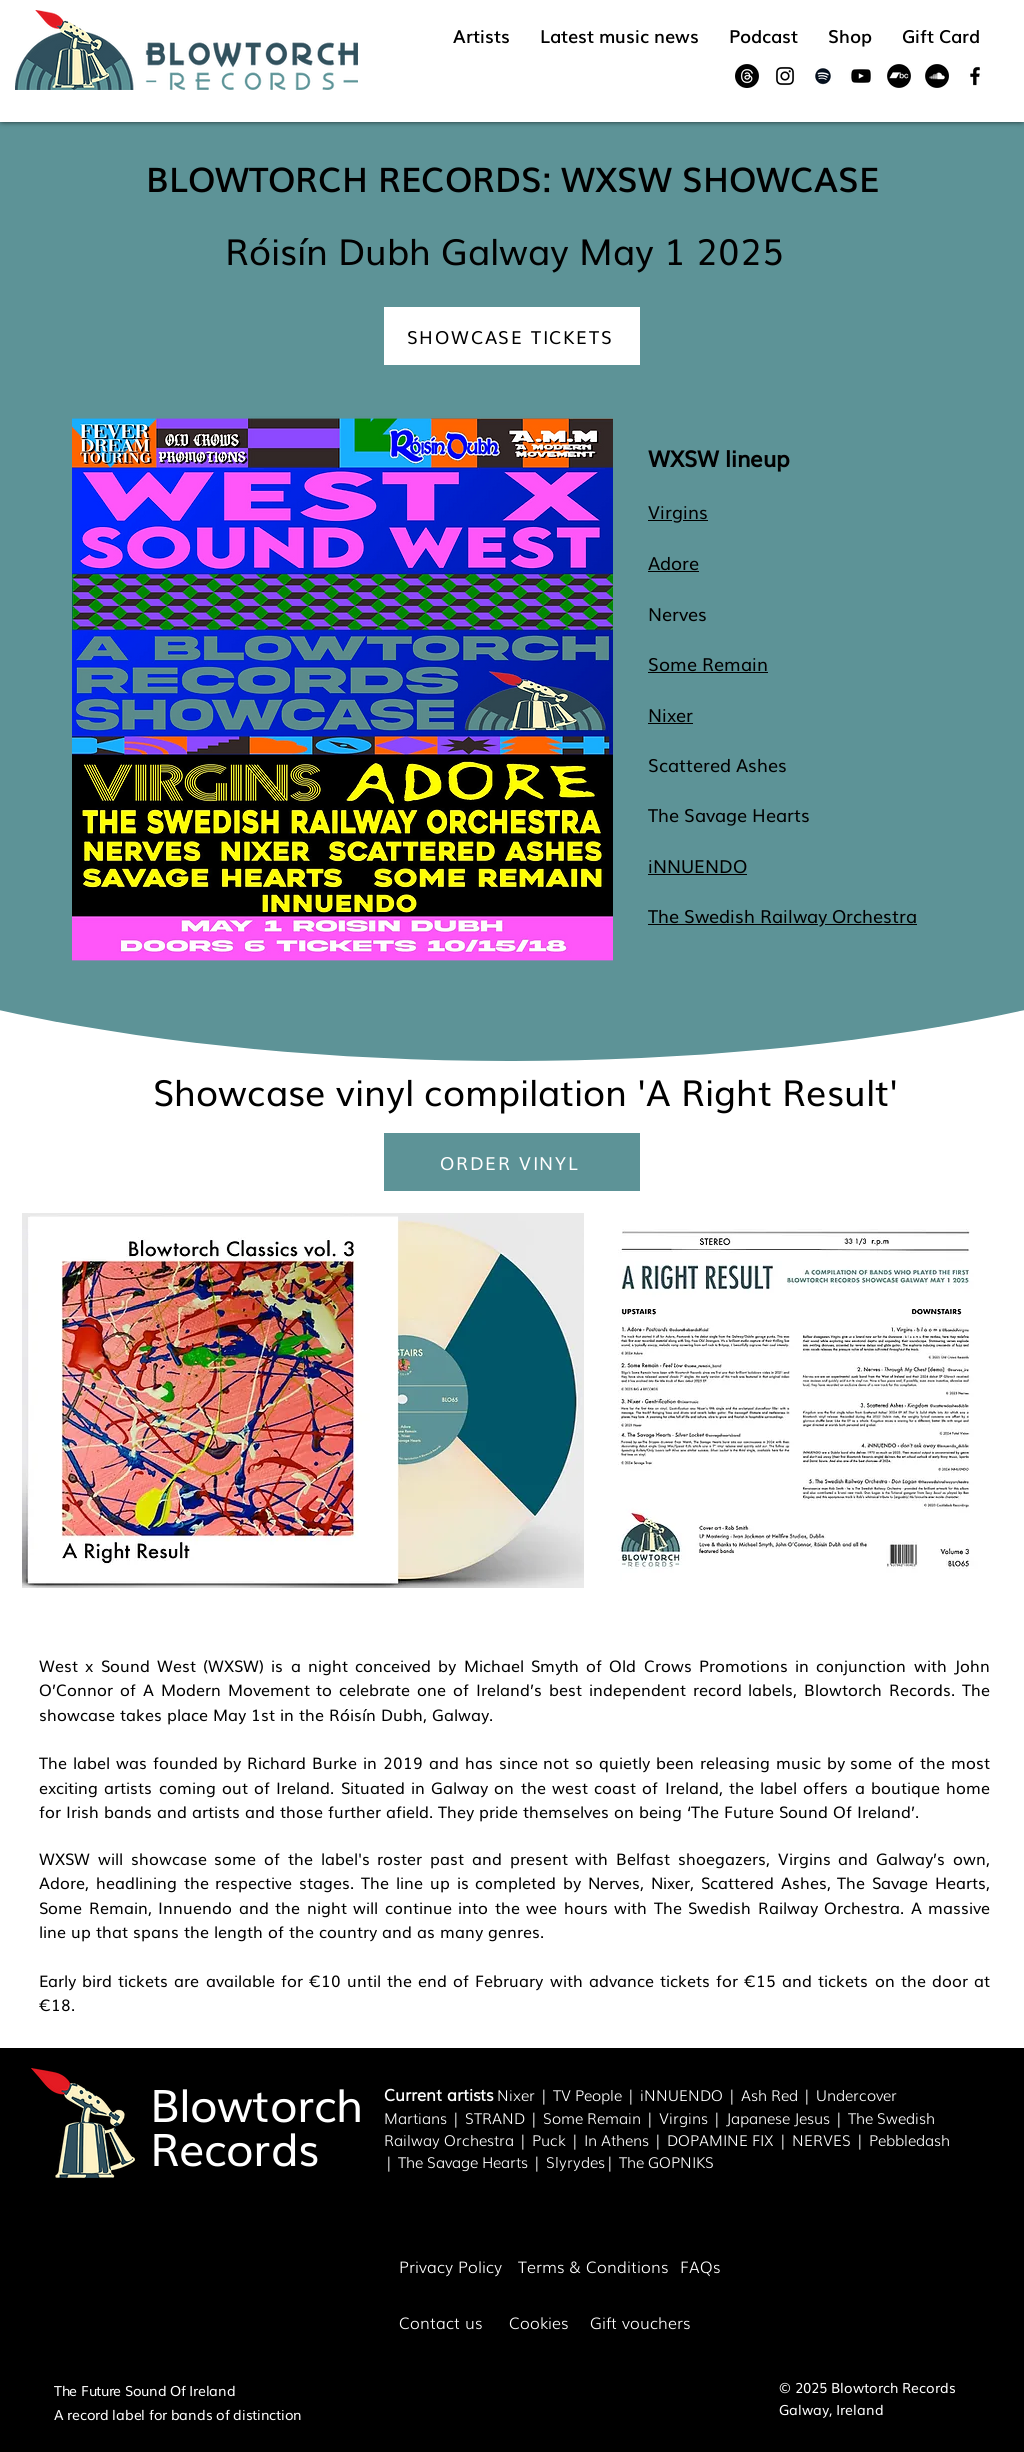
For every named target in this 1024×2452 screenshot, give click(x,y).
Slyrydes (575, 2161)
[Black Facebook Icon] (975, 76)
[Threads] (747, 76)
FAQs (700, 2266)
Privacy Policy (450, 2266)
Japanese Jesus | (787, 2117)
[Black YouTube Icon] (861, 76)
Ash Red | (778, 2094)
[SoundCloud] (937, 76)
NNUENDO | (692, 2094)
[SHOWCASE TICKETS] (512, 336)
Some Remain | (601, 2117)
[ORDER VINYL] (512, 1162)
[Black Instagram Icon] (785, 76)
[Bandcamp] (899, 76)
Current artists (438, 2094)
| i (633, 2094)
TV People (587, 2094)
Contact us (440, 2322)
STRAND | (504, 2117)
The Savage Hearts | (472, 2161)
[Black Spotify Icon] (823, 76)
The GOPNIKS (666, 2161)
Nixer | (525, 2094)
